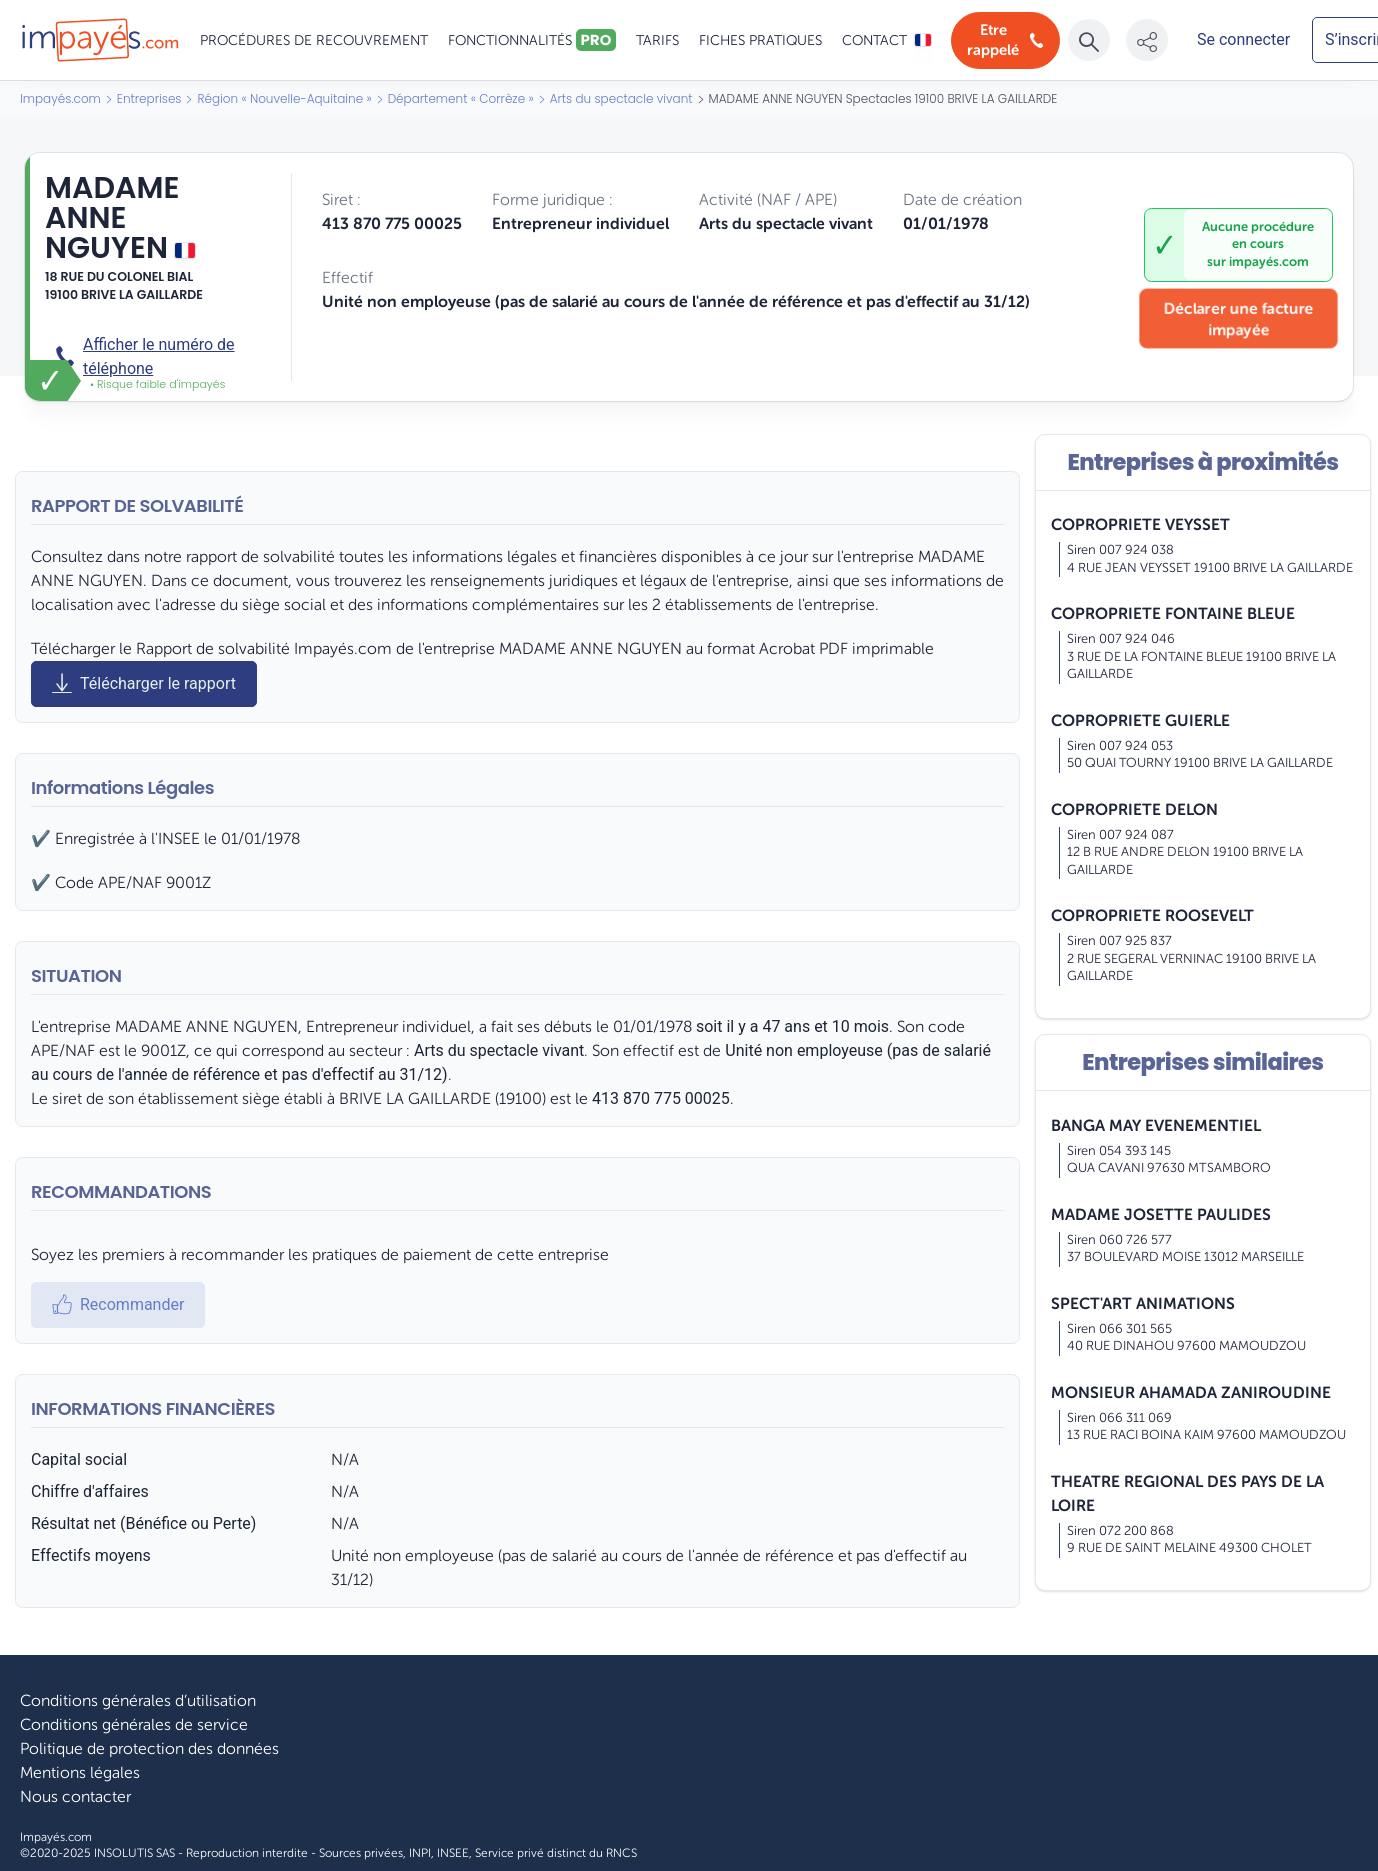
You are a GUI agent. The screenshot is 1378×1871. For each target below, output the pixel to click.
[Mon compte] (1244, 40)
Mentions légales (80, 1773)
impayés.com (1269, 262)
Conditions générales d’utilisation (138, 1701)
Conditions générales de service (134, 1725)
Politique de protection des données (149, 1749)
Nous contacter (75, 1797)
